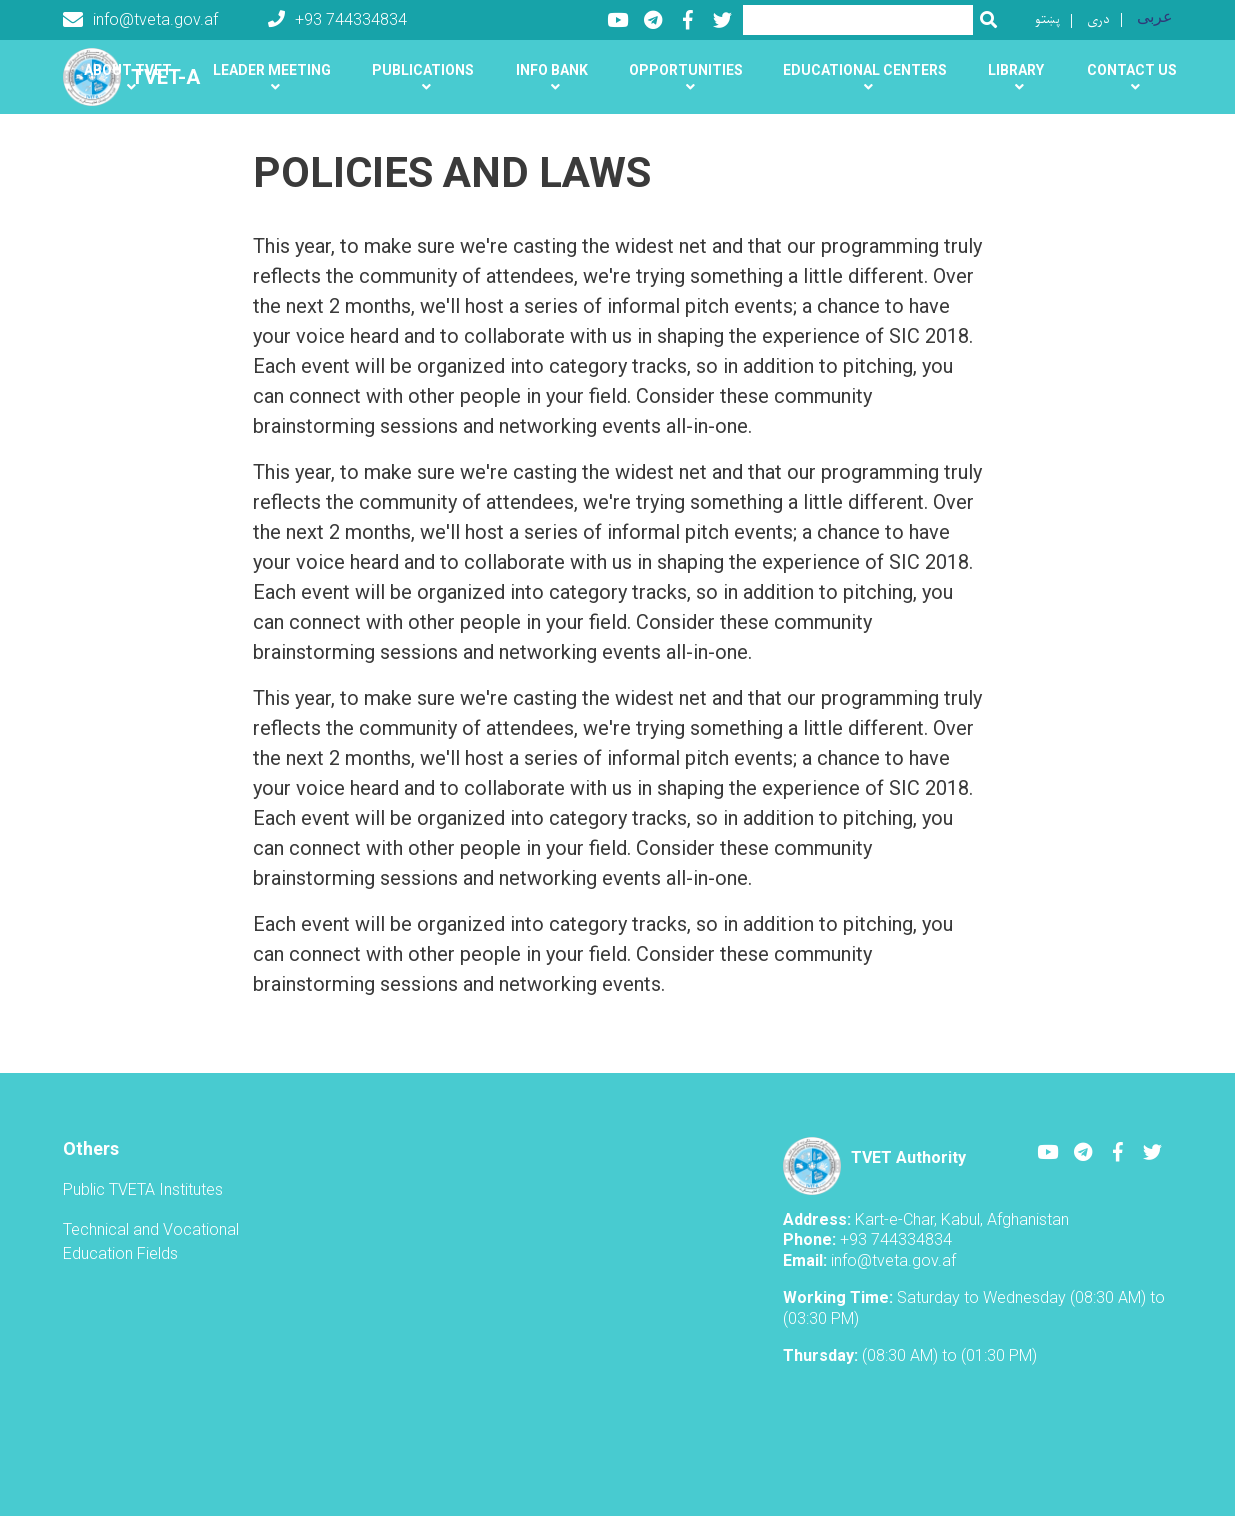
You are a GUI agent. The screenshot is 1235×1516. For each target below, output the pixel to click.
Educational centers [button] (865, 70)
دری (1098, 19)
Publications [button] (423, 70)
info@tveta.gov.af (140, 20)
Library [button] (1016, 70)
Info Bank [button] (552, 70)
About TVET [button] (128, 70)
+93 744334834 (337, 19)
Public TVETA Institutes (143, 1189)
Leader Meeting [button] (272, 70)
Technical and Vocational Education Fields (151, 1241)
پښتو (1047, 19)
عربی (1155, 16)
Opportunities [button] (686, 70)
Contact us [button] (1132, 70)
